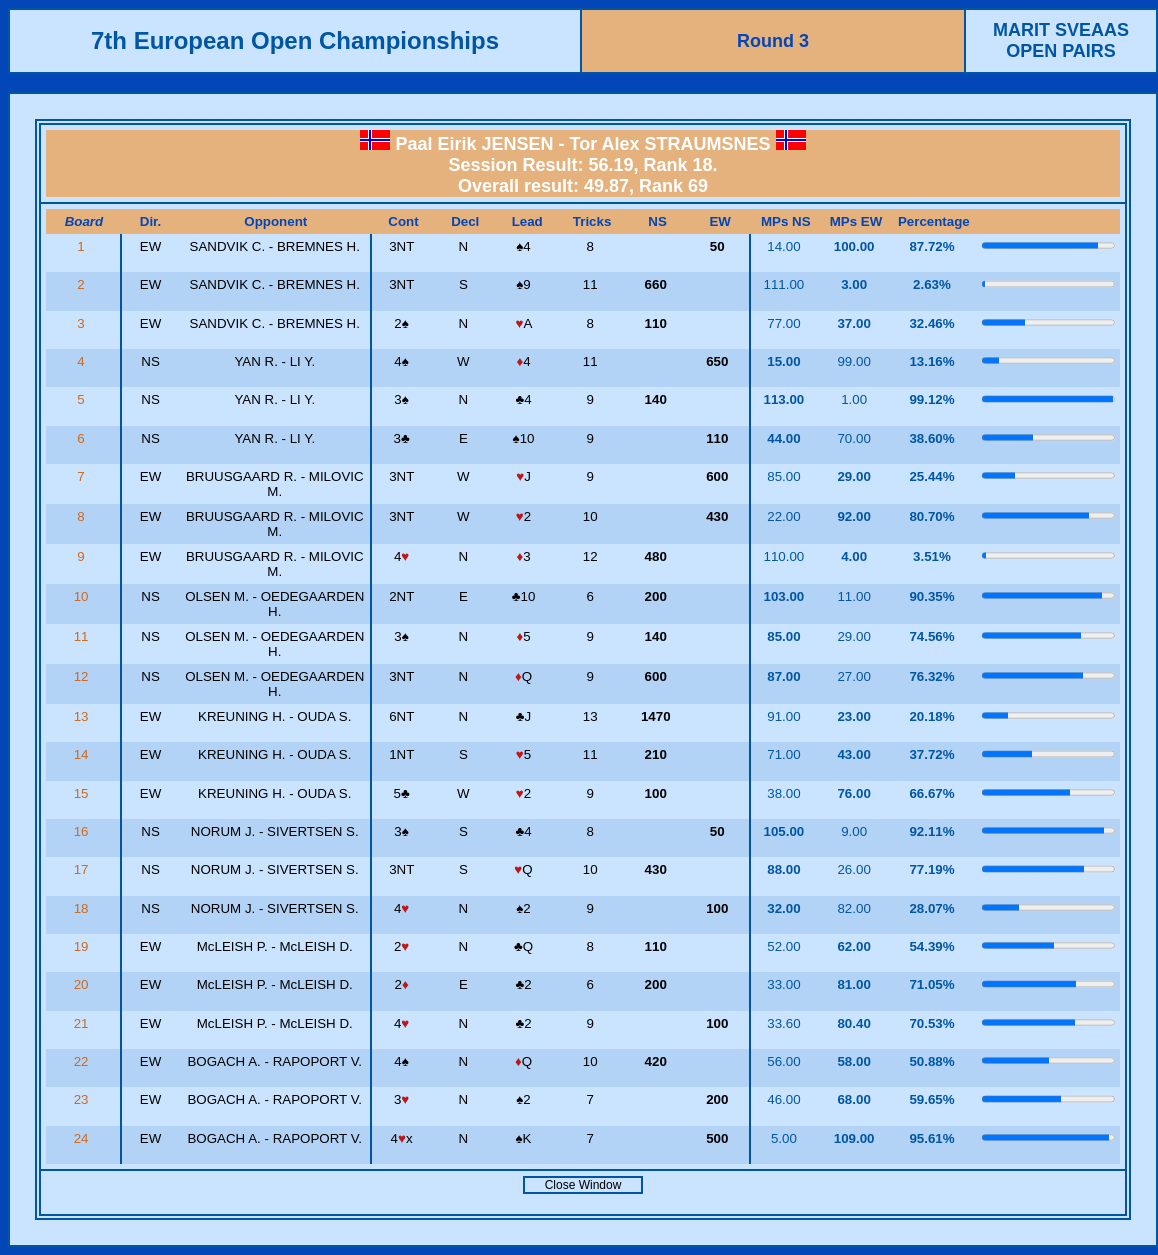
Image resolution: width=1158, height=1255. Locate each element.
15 (83, 793)
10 (83, 596)
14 (83, 754)
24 (83, 1138)
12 (83, 676)
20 (83, 984)
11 (83, 636)
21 (83, 1023)
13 (83, 716)
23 (83, 1099)
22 (83, 1061)
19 (83, 946)
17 (83, 869)
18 (83, 908)
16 (83, 831)
